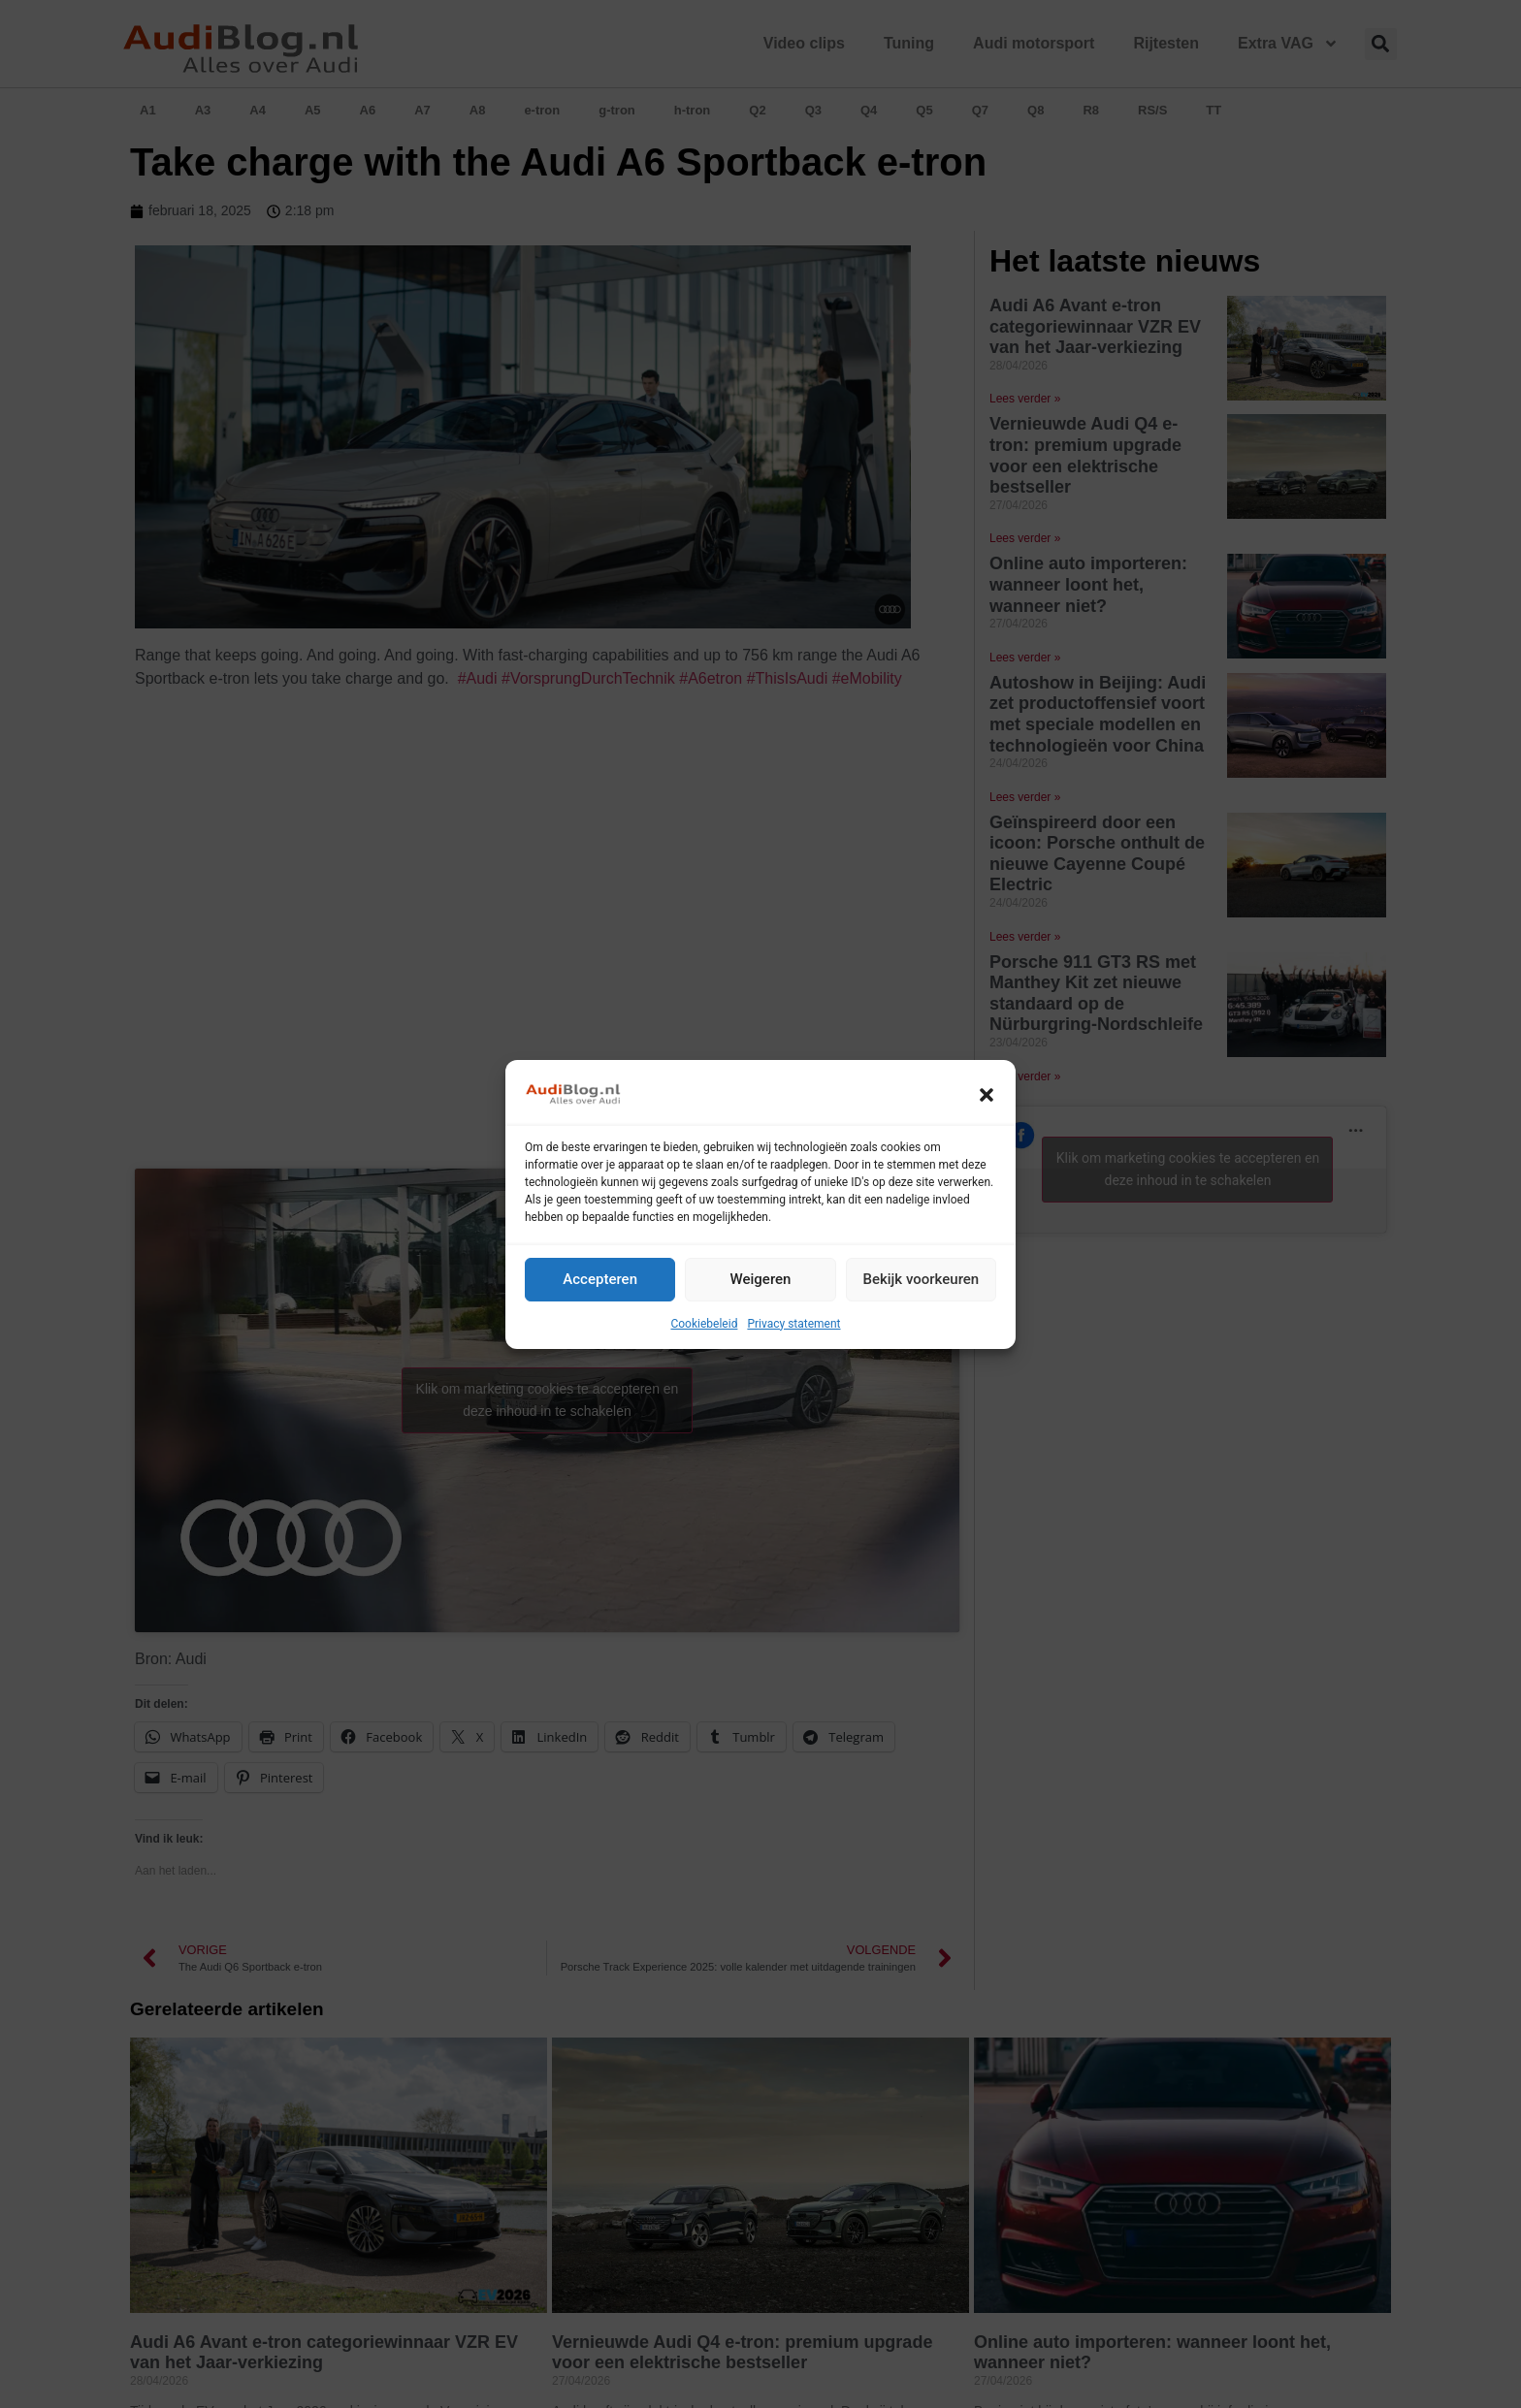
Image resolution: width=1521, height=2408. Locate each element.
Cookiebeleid (703, 1324)
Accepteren (600, 1279)
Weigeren (761, 1279)
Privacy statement (793, 1324)
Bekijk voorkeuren (920, 1279)
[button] (986, 1095)
